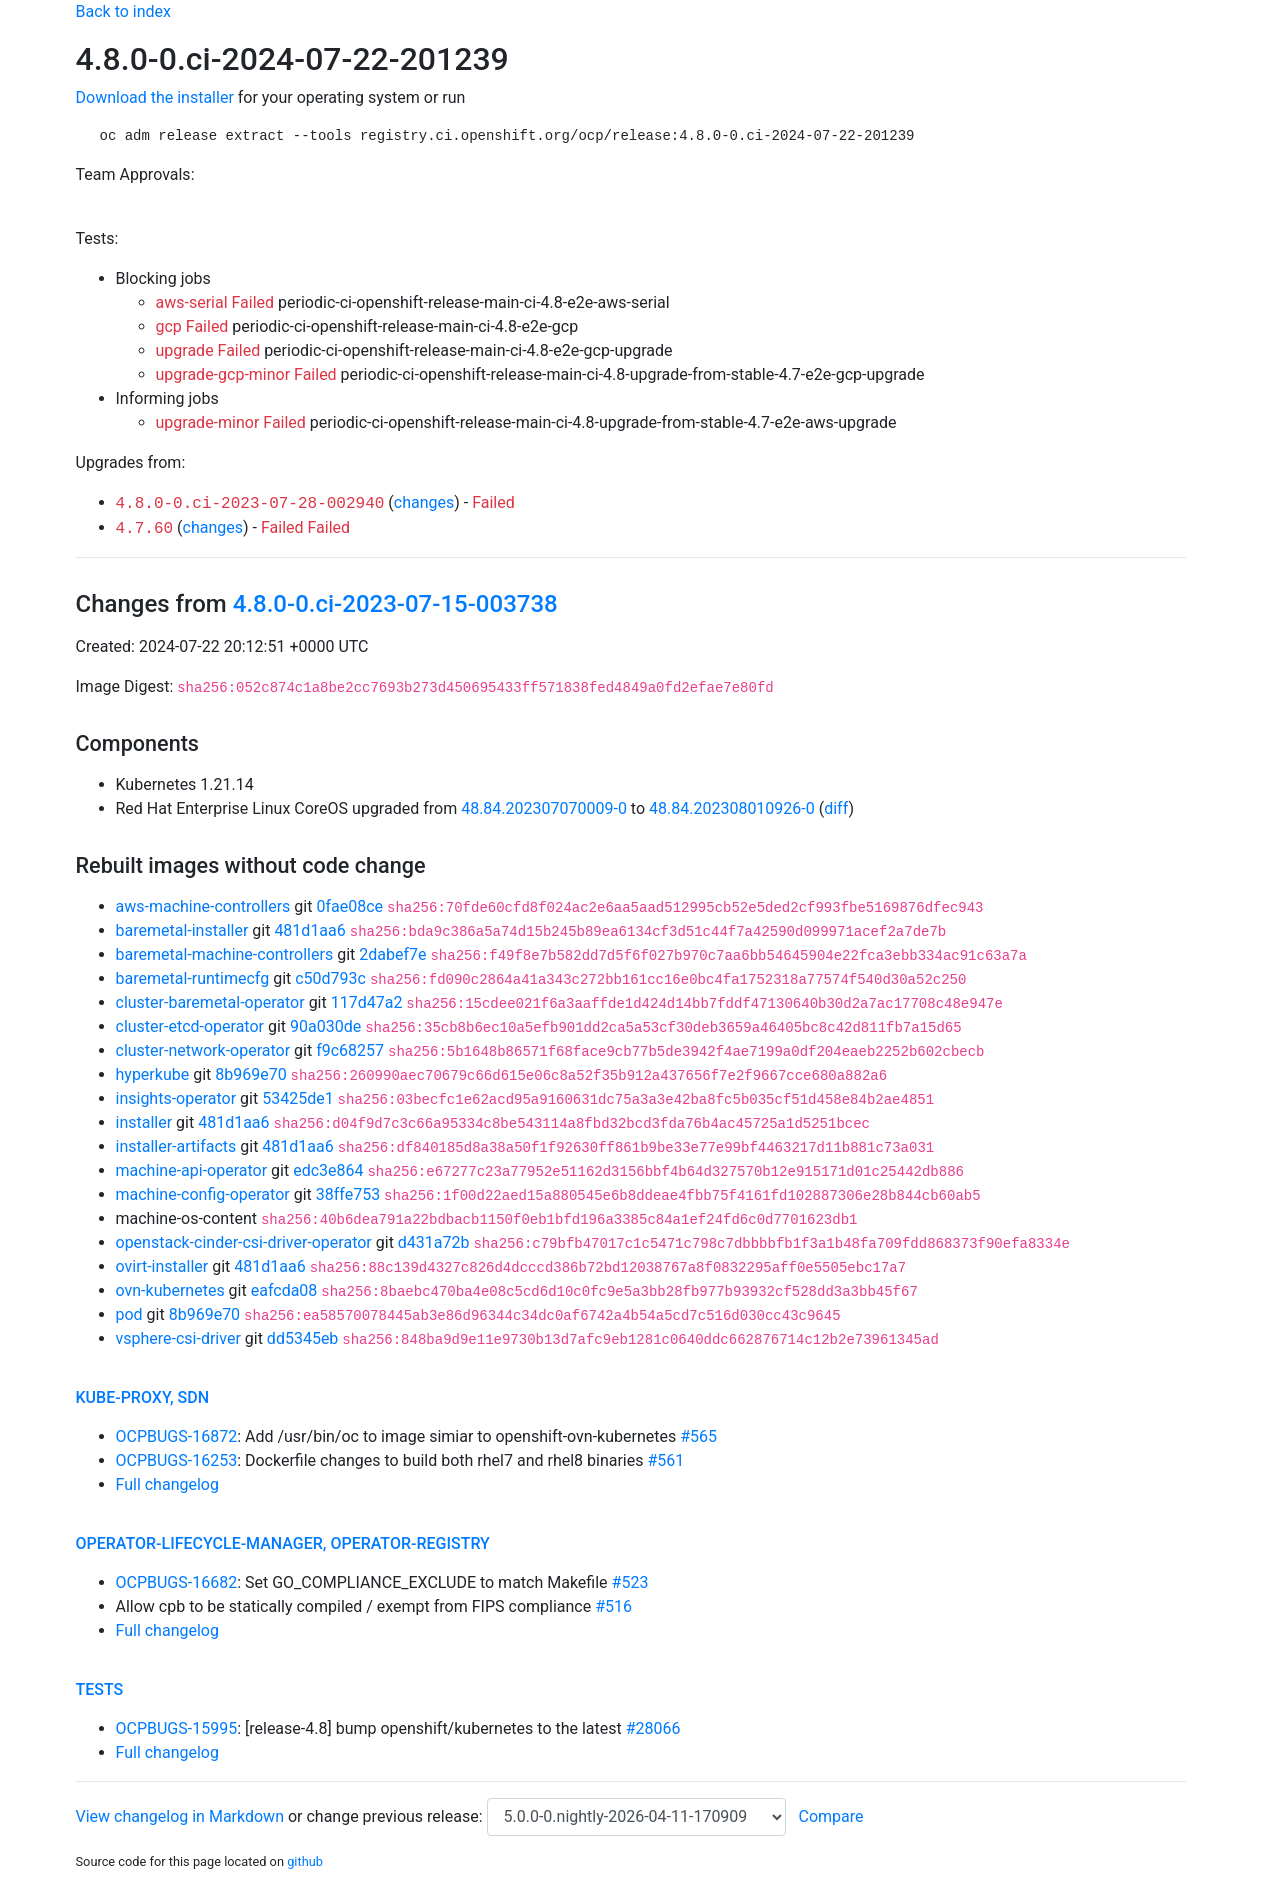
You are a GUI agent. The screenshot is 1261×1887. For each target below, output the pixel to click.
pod (129, 1314)
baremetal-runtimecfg (193, 978)
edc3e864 (328, 1170)
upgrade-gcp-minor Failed (246, 374)
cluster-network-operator (203, 1050)
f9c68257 (350, 1050)
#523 (630, 1582)
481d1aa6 (309, 930)
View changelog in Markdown (180, 1816)
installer (144, 1122)
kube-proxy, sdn (143, 1397)
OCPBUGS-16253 (177, 1460)
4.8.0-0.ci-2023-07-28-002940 (250, 504)
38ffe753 (348, 1194)
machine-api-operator (192, 1170)
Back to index (123, 11)
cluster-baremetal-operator (210, 1002)
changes (424, 502)
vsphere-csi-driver (178, 1338)
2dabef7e (392, 954)
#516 (613, 1606)
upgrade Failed (208, 350)
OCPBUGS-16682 (177, 1582)
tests (100, 1689)
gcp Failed (192, 326)
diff (836, 808)
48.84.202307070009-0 (544, 808)
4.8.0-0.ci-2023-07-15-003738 (395, 604)
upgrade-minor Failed (231, 422)
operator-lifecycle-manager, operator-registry (283, 1543)
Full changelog (167, 1484)
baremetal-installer (182, 930)
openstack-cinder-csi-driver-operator (244, 1242)
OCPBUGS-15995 (177, 1728)
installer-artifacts (176, 1146)
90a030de (325, 1026)
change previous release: (396, 1816)
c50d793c (330, 978)
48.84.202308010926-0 (732, 808)
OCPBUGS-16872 (177, 1436)
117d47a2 (367, 1002)
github (305, 1861)
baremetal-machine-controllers (225, 954)
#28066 (653, 1728)
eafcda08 (284, 1290)
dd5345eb (302, 1338)
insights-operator (176, 1098)
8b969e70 (250, 1074)
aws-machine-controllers (203, 906)
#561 (665, 1460)
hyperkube (153, 1074)
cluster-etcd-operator (190, 1026)
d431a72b (434, 1242)
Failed (493, 502)
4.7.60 (145, 529)
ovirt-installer (162, 1266)
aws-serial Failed (215, 302)
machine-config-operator (203, 1194)
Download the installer (155, 97)
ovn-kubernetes (170, 1290)
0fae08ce (349, 906)
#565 (698, 1436)
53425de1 (297, 1098)
